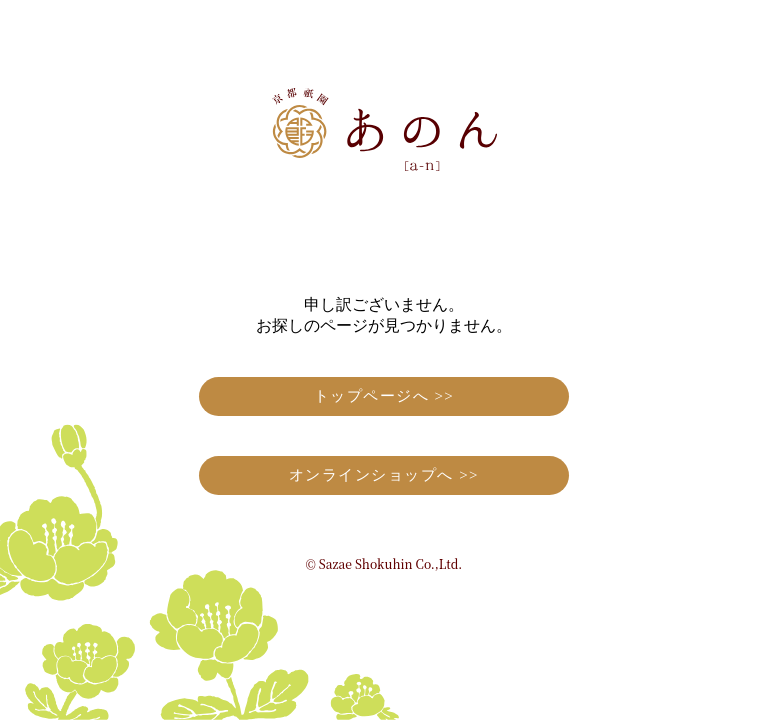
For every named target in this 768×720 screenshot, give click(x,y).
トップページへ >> (384, 396)
